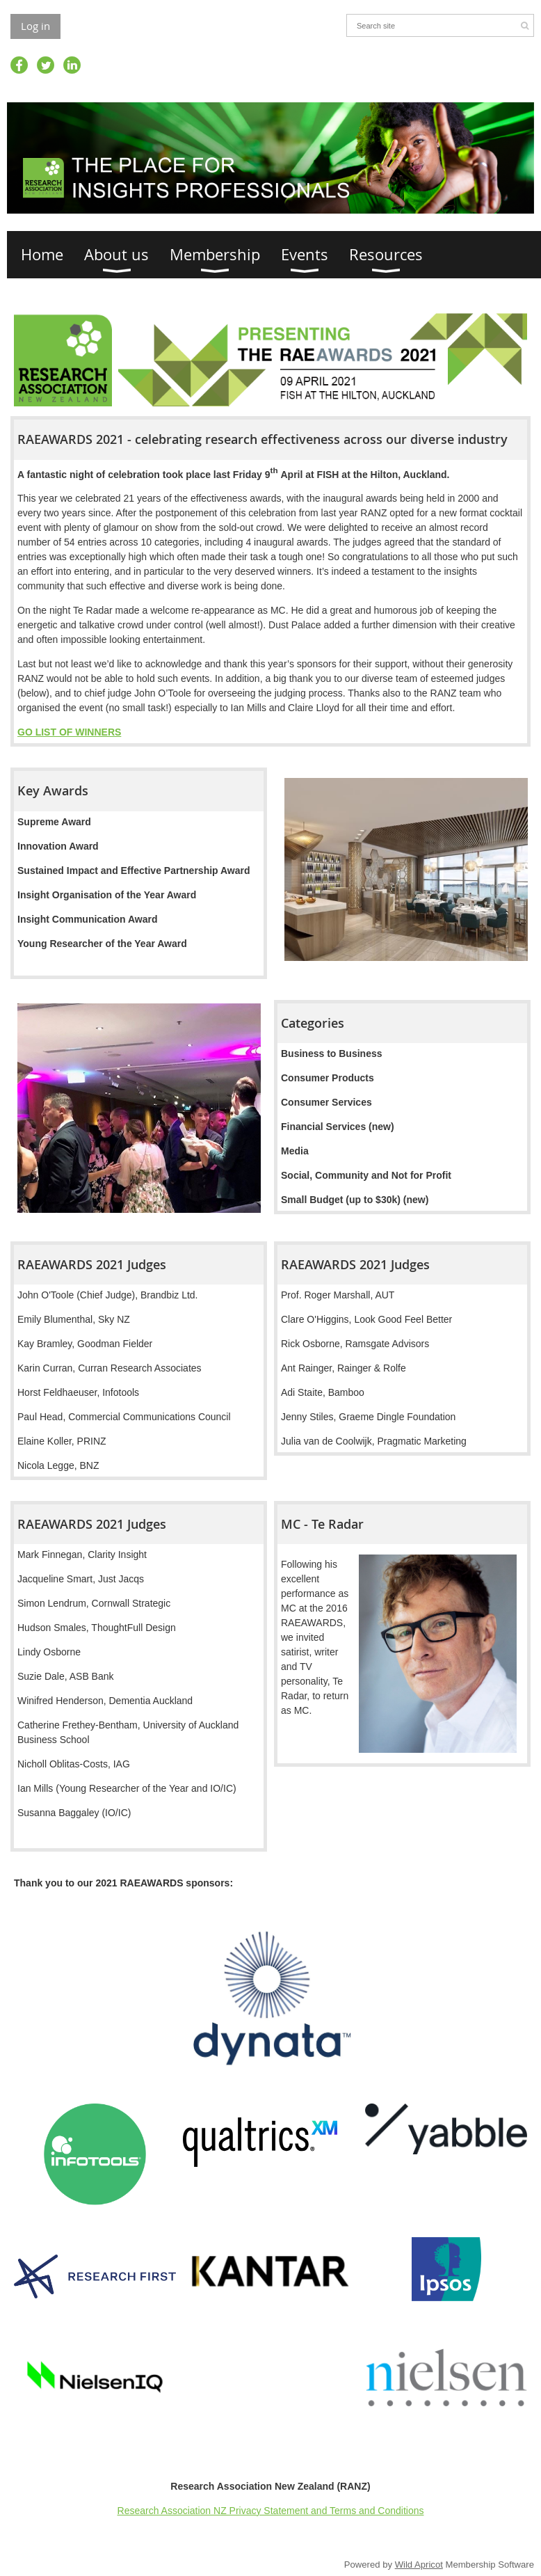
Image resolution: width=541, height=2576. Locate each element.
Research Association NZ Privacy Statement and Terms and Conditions (271, 2510)
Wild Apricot (419, 2564)
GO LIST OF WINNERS (69, 732)
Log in (35, 26)
